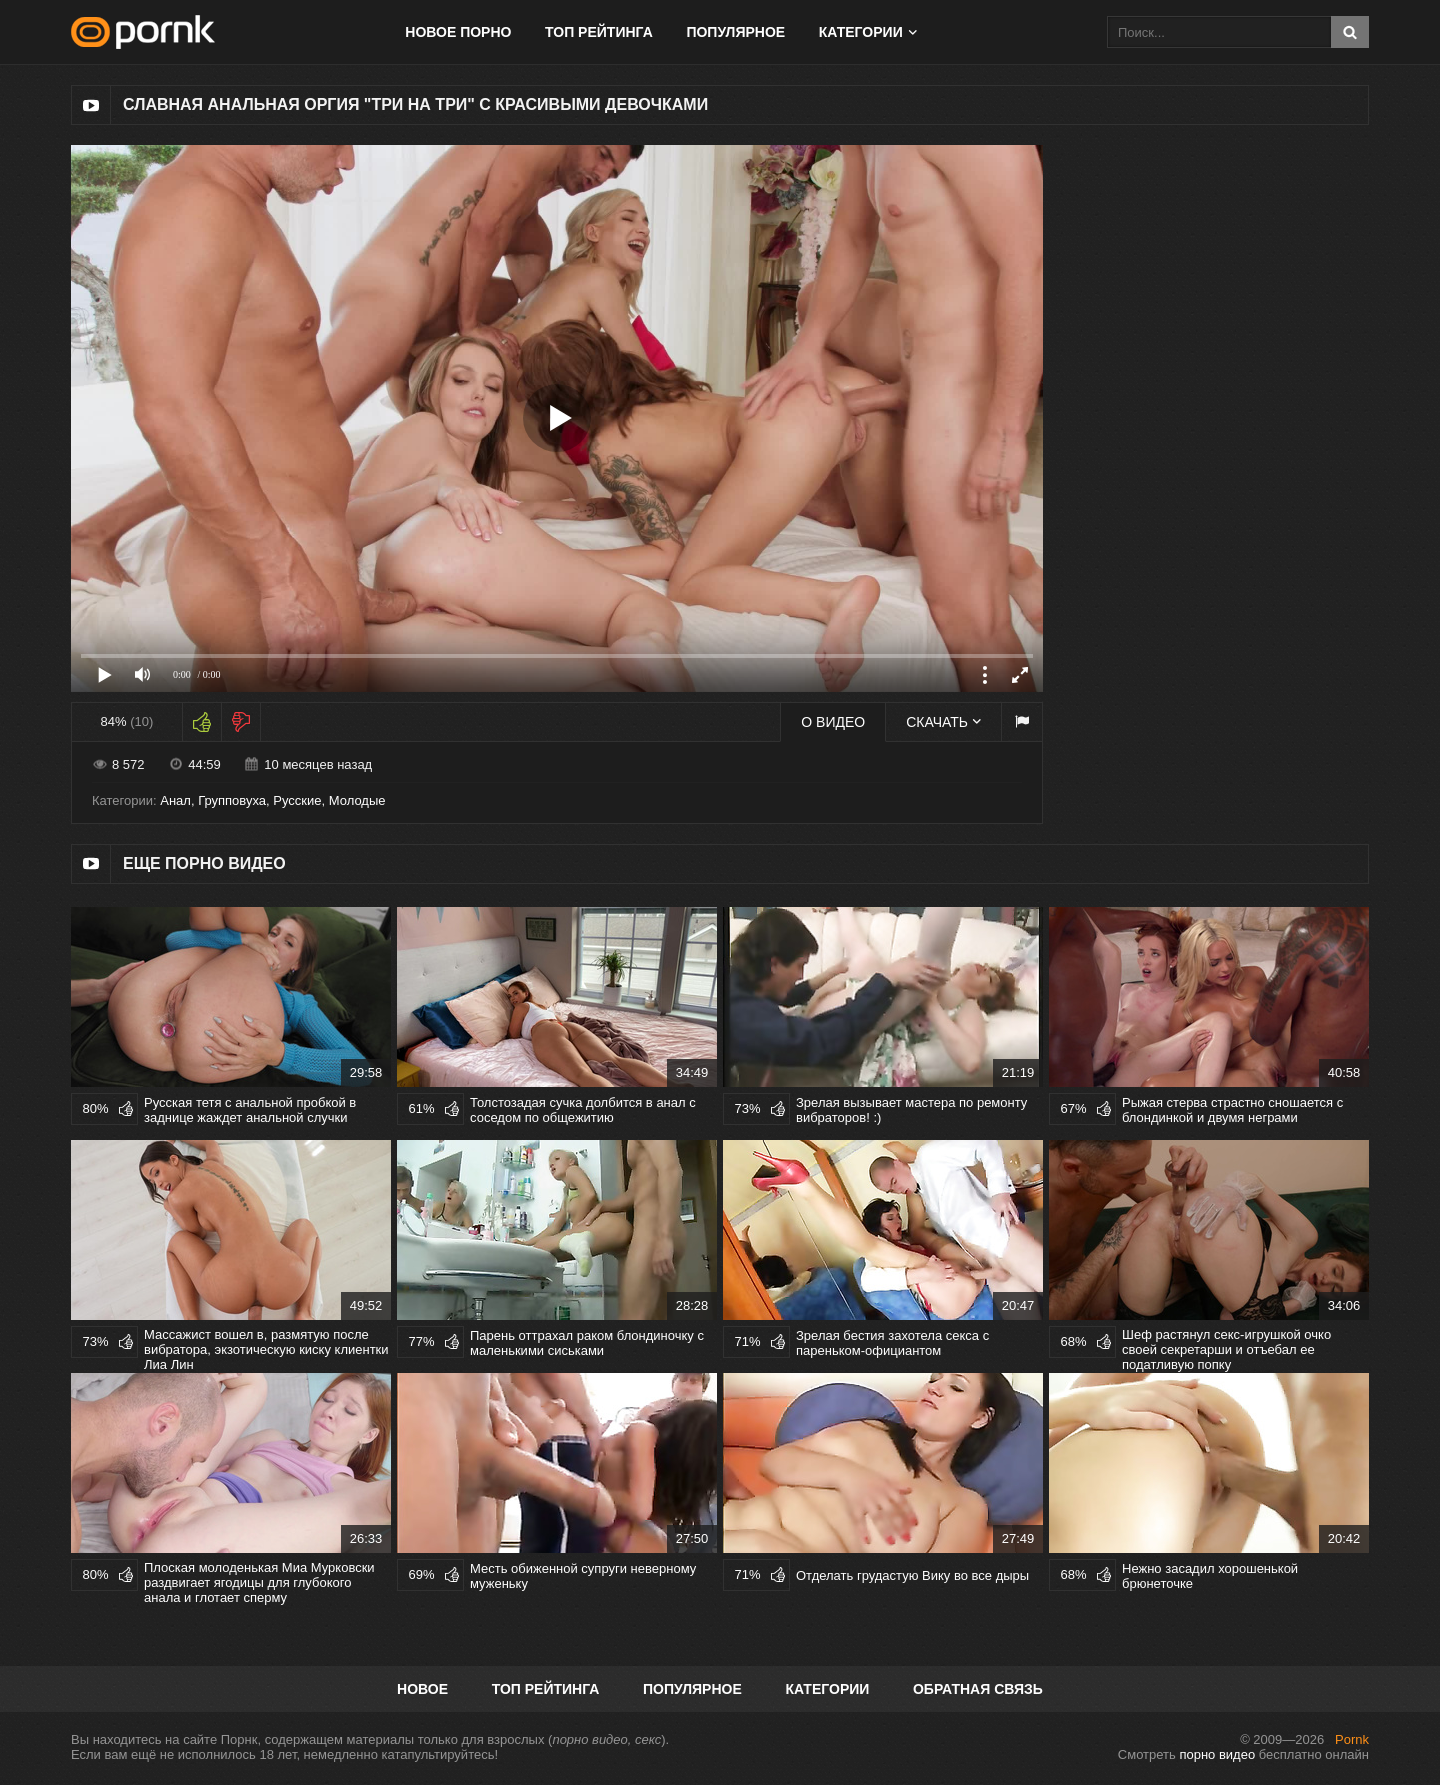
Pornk (1352, 1739)
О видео (833, 722)
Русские (297, 800)
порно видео (1217, 1754)
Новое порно (458, 32)
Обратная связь (978, 1689)
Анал (175, 800)
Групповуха (232, 800)
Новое (422, 1689)
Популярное (735, 32)
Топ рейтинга (599, 32)
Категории (861, 32)
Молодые (357, 800)
